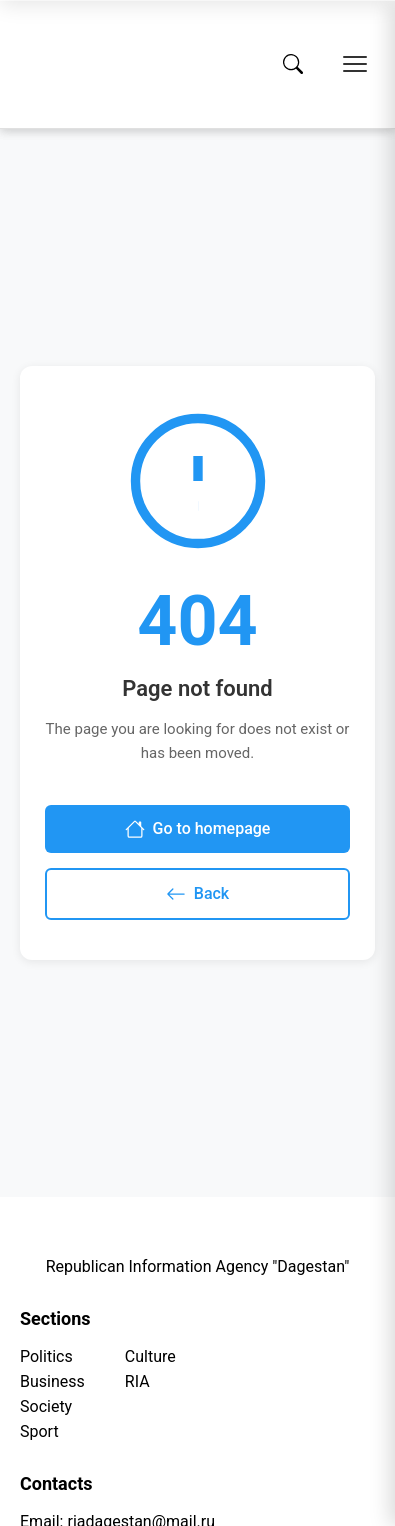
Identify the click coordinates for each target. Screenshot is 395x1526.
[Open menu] (355, 64)
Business (52, 1381)
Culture (150, 1356)
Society (46, 1406)
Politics (46, 1356)
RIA (137, 1381)
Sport (39, 1431)
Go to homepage (198, 829)
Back (197, 894)
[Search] (293, 64)
